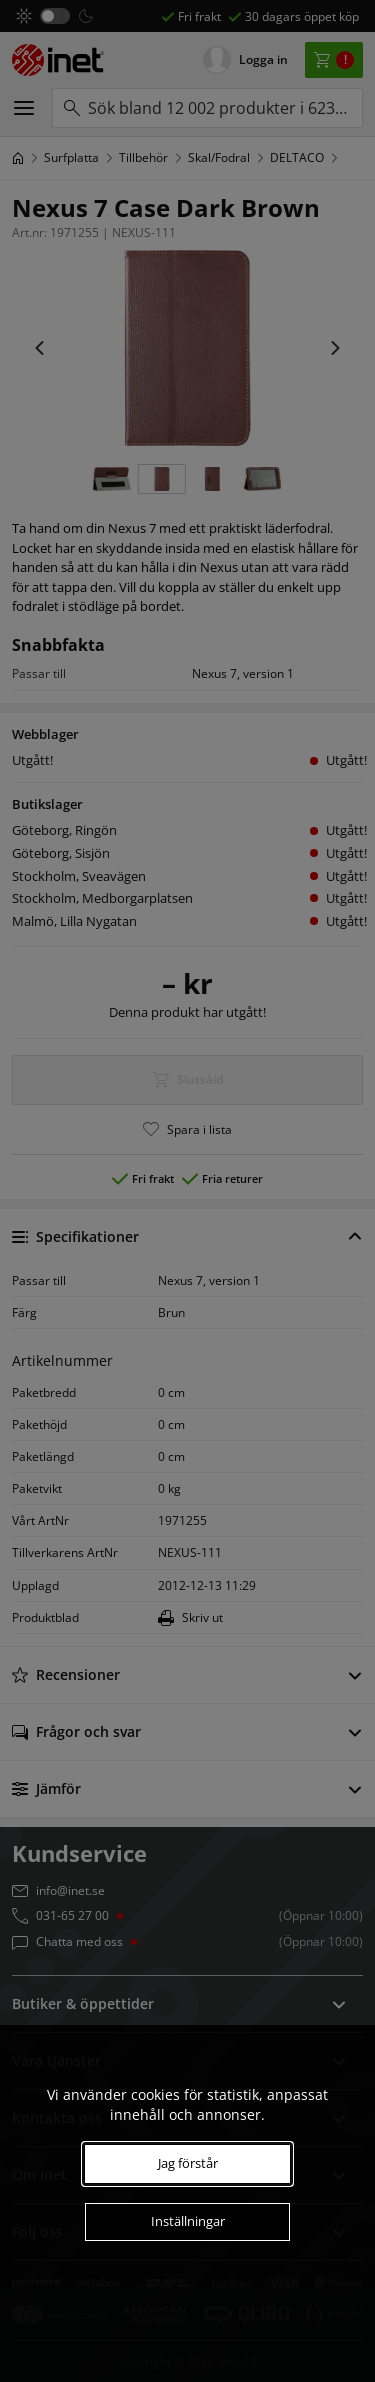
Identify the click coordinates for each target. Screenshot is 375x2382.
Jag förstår (188, 2163)
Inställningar (188, 2221)
